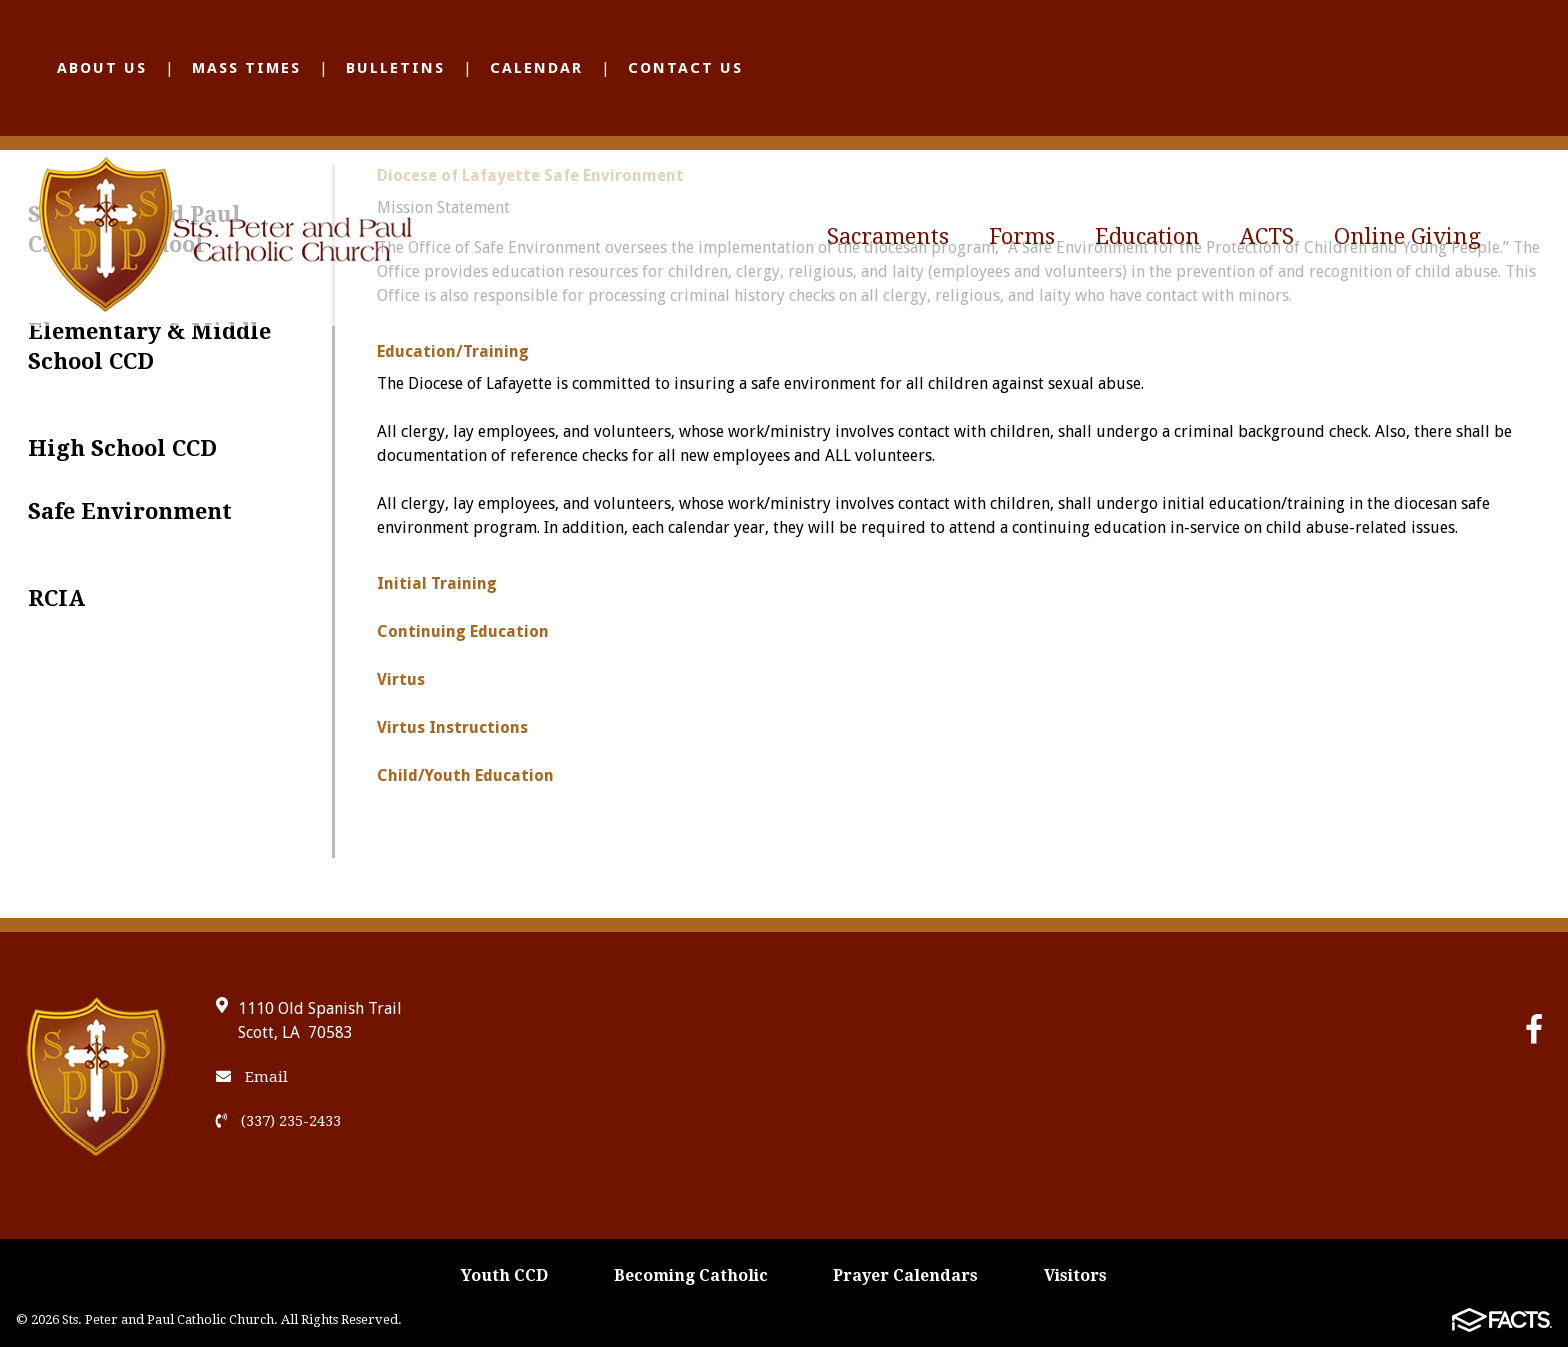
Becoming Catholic (691, 1275)
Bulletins (395, 68)
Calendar (536, 68)
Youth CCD (504, 1275)
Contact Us (685, 68)
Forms (1022, 236)
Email (252, 1077)
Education (1147, 236)
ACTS (1267, 236)
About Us (102, 68)
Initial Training (437, 583)
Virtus (401, 679)
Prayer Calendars (905, 1275)
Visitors (1075, 1275)
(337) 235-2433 (278, 1121)
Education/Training (453, 351)
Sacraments (888, 236)
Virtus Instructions (452, 727)
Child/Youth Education (465, 775)
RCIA (56, 598)
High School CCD (122, 448)
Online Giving (1407, 236)
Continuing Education (463, 631)
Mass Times (246, 68)
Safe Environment (130, 511)
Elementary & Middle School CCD (149, 346)
